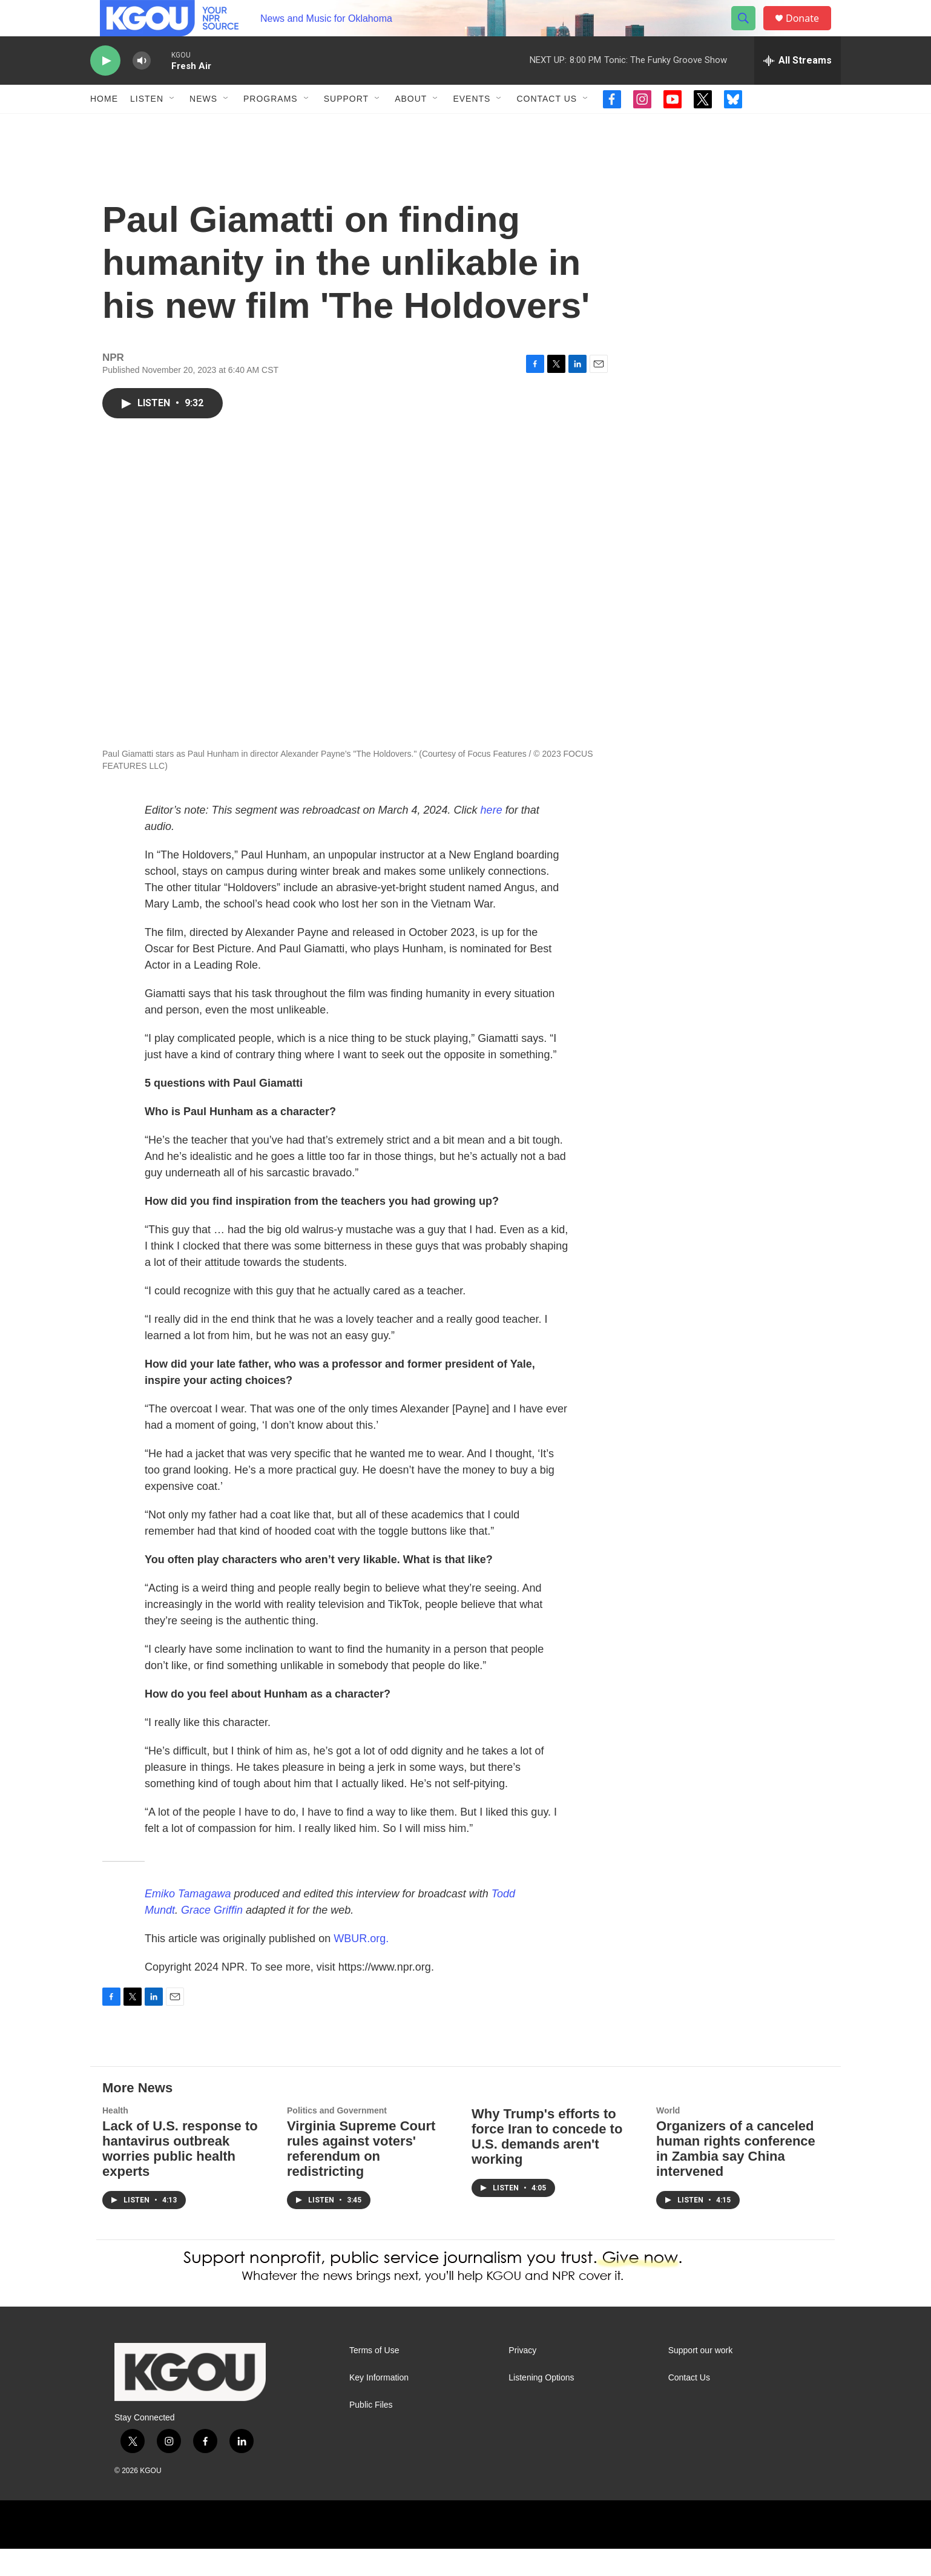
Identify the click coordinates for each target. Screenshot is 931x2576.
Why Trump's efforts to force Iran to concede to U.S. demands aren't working (547, 2163)
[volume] (141, 88)
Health (115, 2138)
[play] (105, 88)
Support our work (700, 2377)
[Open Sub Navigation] (172, 126)
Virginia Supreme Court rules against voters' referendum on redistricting (361, 2176)
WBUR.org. (361, 1966)
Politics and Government (337, 2138)
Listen (146, 126)
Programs (270, 126)
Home (104, 126)
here (491, 837)
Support (346, 126)
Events (471, 126)
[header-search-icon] (749, 32)
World (668, 2138)
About (411, 126)
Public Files (371, 2432)
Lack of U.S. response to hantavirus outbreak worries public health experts (180, 2176)
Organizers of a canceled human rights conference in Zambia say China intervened (735, 2176)
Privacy (522, 2377)
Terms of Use (374, 2377)
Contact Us (546, 126)
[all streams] (797, 88)
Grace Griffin (212, 1937)
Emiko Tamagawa (188, 1921)
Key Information (379, 2405)
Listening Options (541, 2405)
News (203, 126)
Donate (810, 31)
